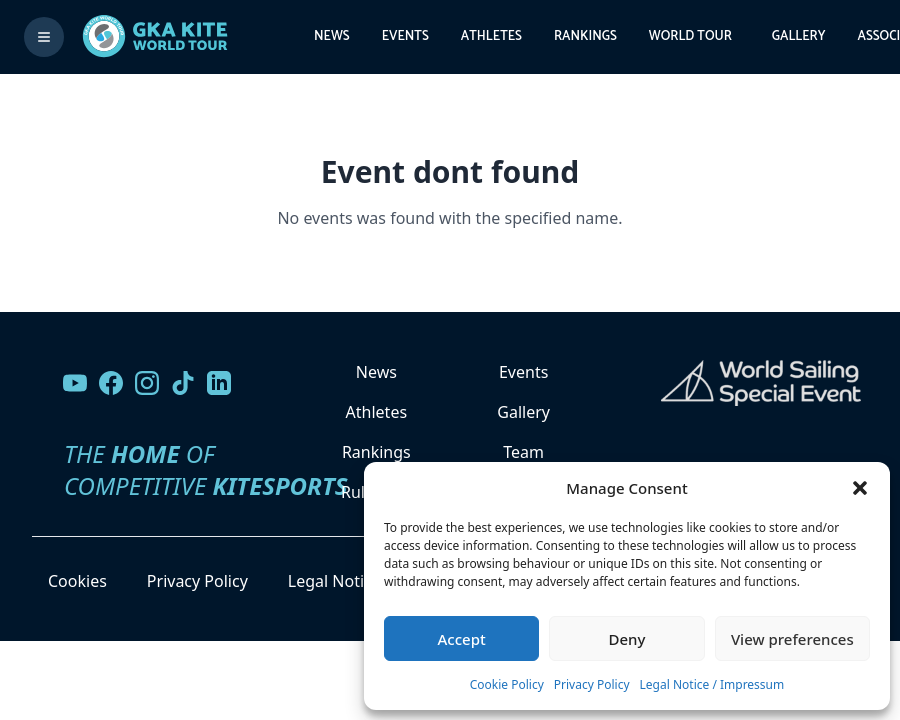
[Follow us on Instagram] (147, 383)
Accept (462, 639)
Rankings (585, 36)
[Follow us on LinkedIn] (219, 383)
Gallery (799, 36)
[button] (860, 488)
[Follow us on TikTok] (183, 383)
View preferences (792, 639)
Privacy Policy (592, 684)
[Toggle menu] (44, 37)
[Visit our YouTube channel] (75, 383)
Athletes (491, 36)
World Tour (690, 36)
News (332, 36)
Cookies (77, 581)
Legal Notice (334, 581)
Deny (627, 639)
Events (405, 36)
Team (523, 452)
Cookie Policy (507, 684)
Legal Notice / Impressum (712, 684)
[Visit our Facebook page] (111, 383)
